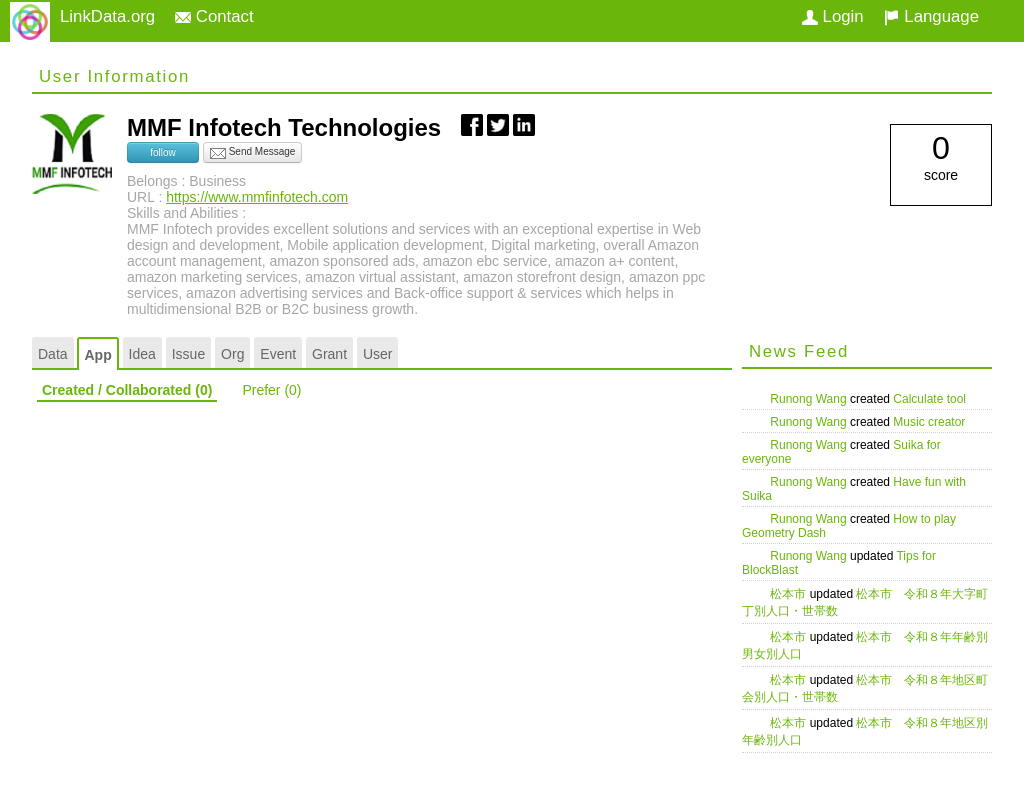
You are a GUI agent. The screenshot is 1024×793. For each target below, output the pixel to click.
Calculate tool (929, 399)
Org (232, 354)
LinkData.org (107, 16)
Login (833, 16)
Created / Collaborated (127, 390)
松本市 (789, 594)
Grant (329, 354)
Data (53, 354)
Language (931, 16)
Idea (142, 354)
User (378, 354)
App (97, 355)
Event (278, 354)
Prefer (271, 390)
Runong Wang (810, 399)
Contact (214, 16)
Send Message (253, 153)
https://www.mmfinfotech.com (257, 197)
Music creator (929, 422)
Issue (188, 354)
